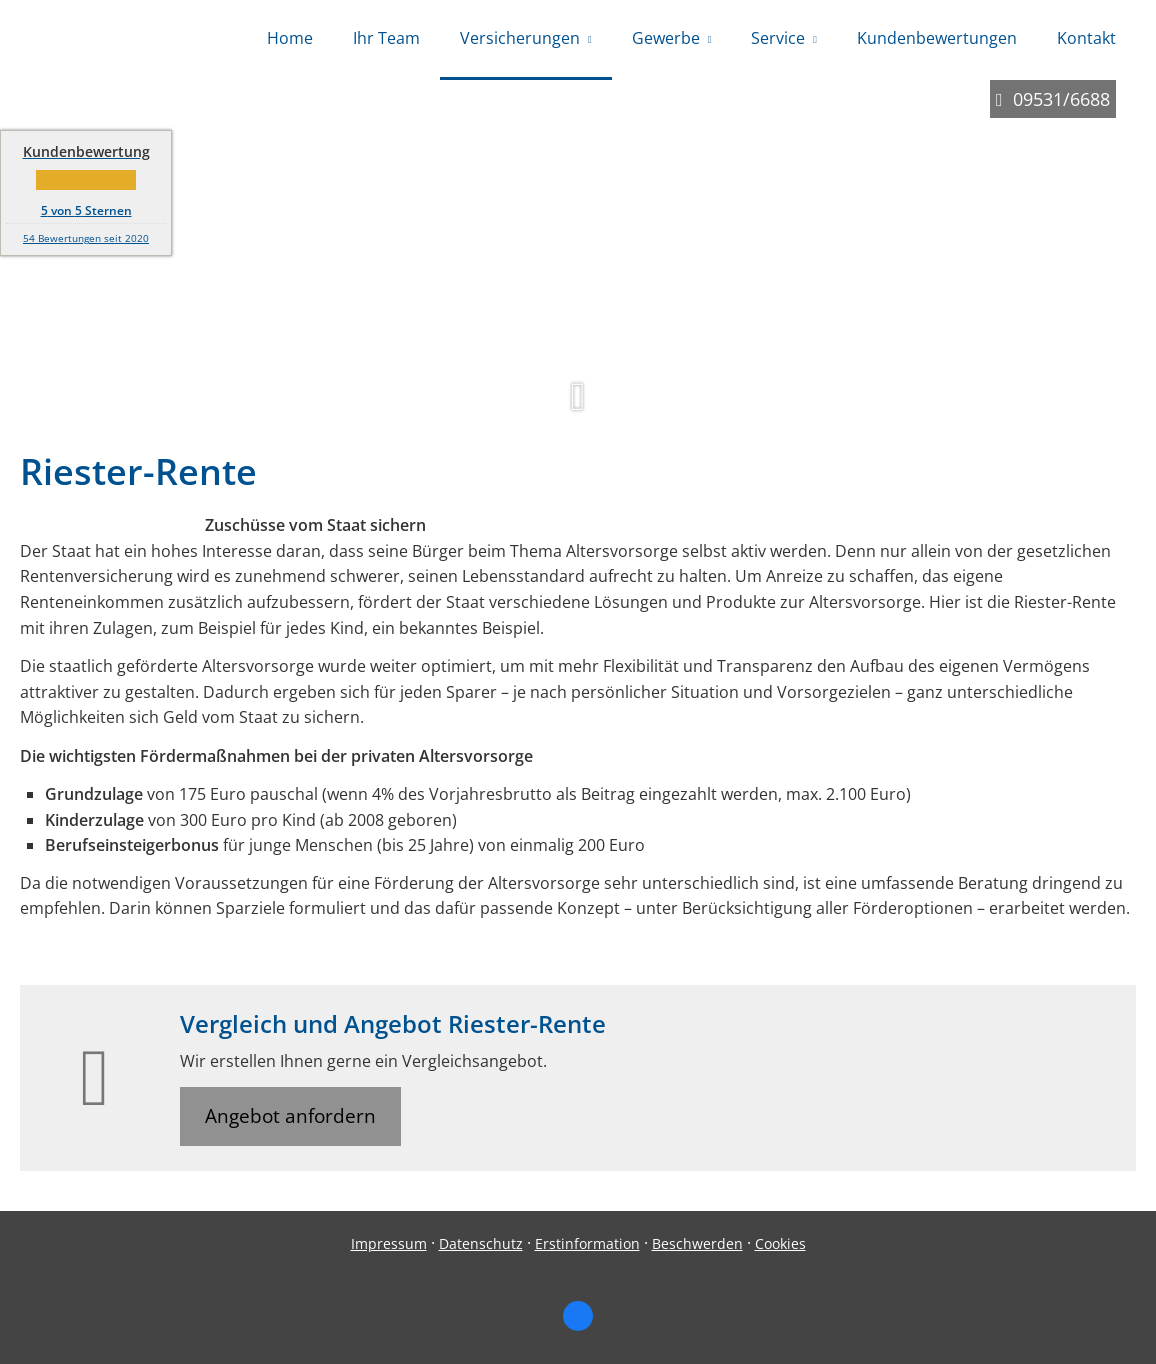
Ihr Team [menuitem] (386, 38)
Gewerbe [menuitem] (666, 38)
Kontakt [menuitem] (1086, 38)
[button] (578, 406)
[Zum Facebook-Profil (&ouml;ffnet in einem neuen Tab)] (578, 1316)
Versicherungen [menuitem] (520, 38)
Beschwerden (697, 1243)
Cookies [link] (780, 1243)
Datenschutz (481, 1243)
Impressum (389, 1243)
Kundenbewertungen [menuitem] (937, 38)
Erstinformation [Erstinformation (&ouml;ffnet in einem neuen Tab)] (587, 1243)
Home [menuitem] (290, 38)
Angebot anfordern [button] (290, 1116)
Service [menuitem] (778, 38)
